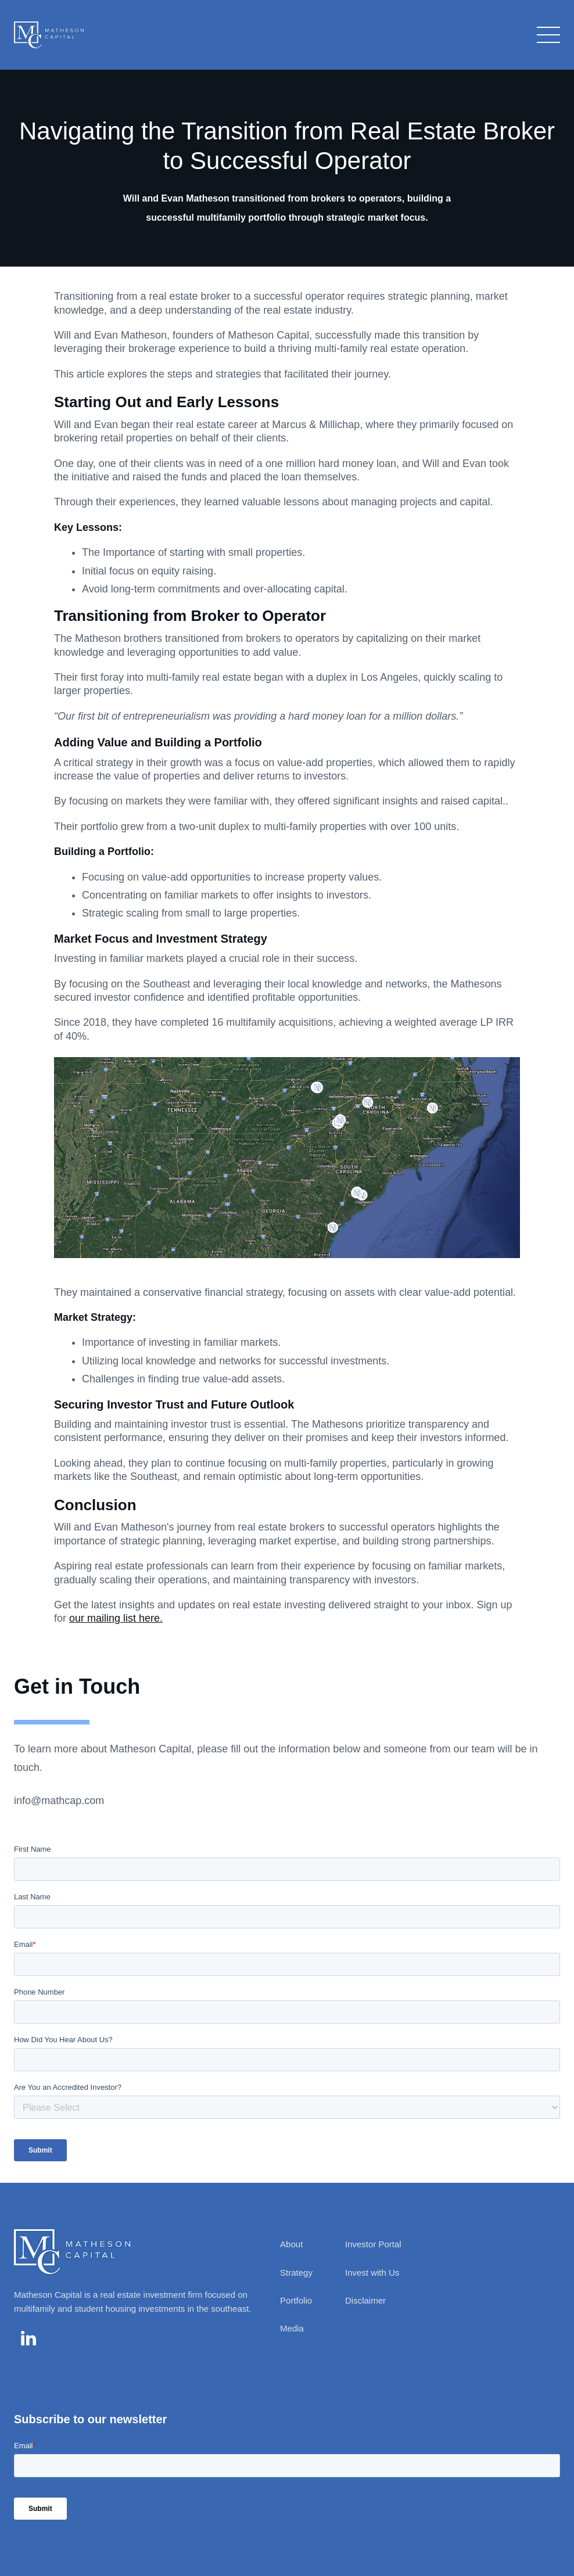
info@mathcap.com (59, 1800)
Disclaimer (365, 2300)
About (291, 2244)
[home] (49, 34)
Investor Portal (373, 2244)
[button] (546, 35)
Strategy (296, 2272)
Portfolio (296, 2300)
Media (292, 2328)
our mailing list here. (116, 1618)
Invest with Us (372, 2272)
